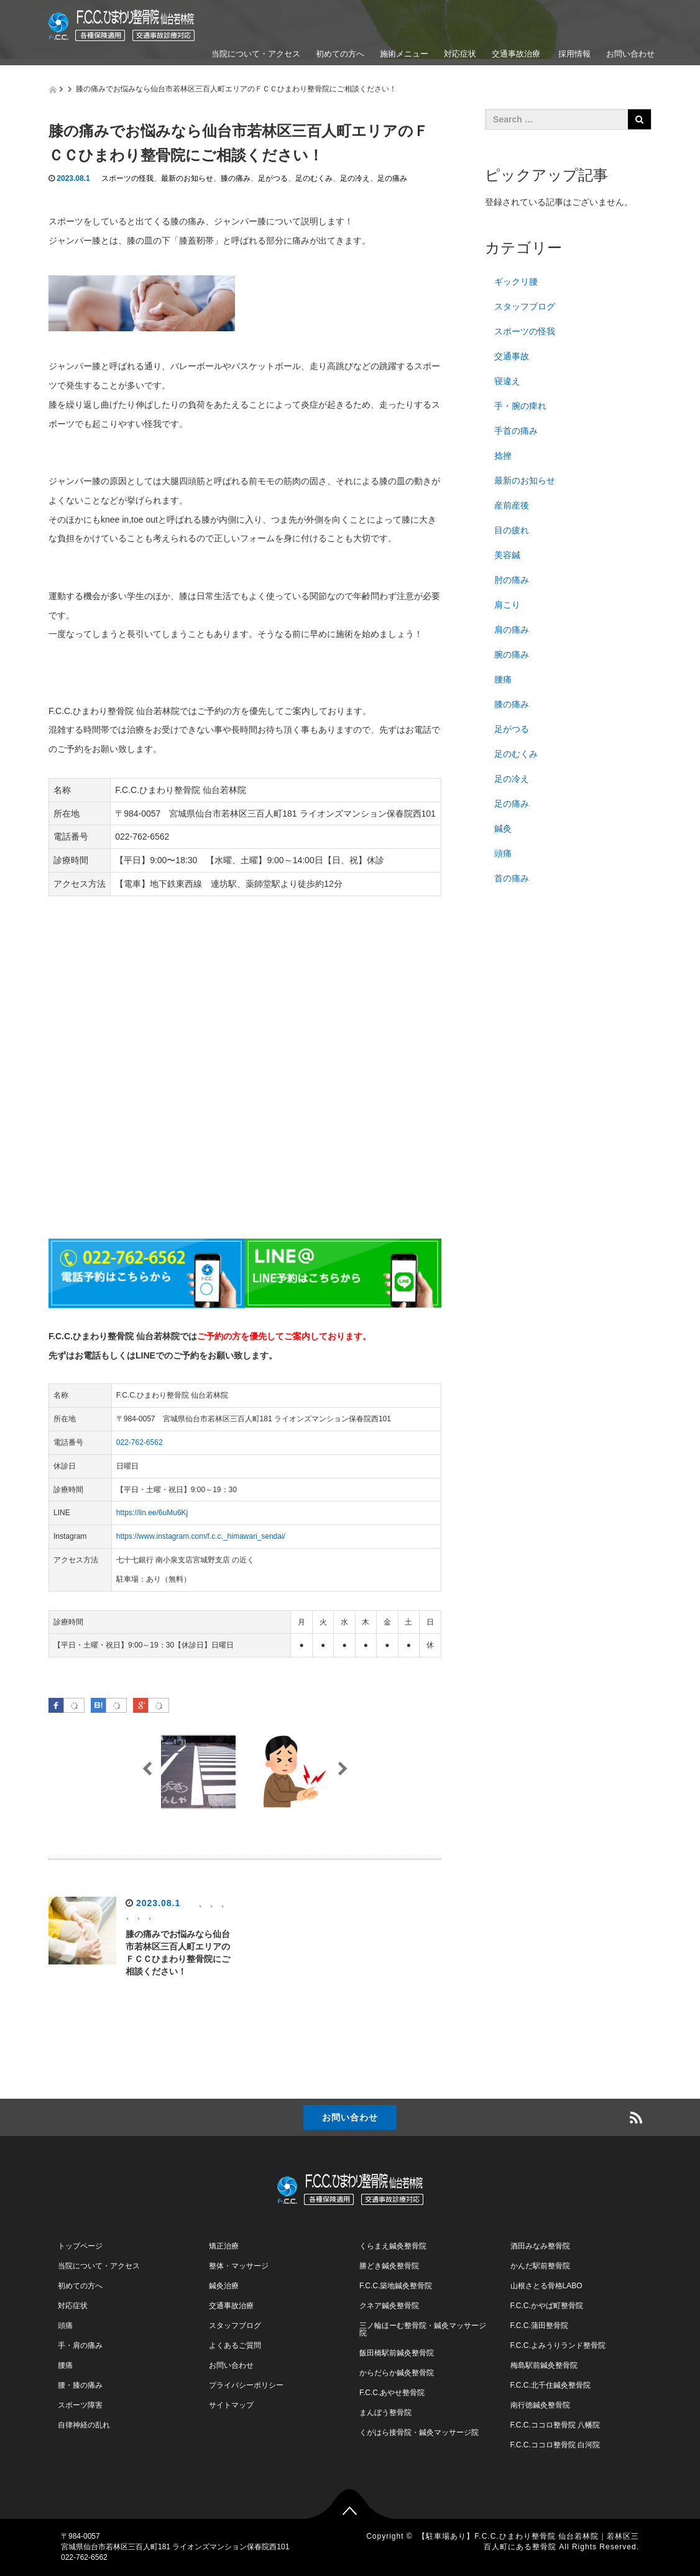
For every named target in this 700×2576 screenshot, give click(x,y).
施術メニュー (404, 53)
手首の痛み (516, 431)
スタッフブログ (524, 306)
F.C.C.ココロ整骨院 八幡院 (555, 2425)
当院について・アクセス (255, 53)
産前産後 (511, 505)
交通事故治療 (516, 53)
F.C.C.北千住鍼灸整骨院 (550, 2385)
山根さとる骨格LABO (546, 2285)
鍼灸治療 (224, 2285)
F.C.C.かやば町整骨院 (546, 2305)
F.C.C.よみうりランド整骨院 (558, 2345)
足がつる (273, 178)
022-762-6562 (139, 1442)
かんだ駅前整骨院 (540, 2266)
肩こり (507, 605)
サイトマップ (231, 2405)
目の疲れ (511, 530)
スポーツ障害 (80, 2405)
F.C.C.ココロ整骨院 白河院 (555, 2445)
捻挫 (503, 456)
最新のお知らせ (187, 178)
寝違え (507, 381)
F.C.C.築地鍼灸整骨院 (395, 2285)
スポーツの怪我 (127, 178)
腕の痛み (511, 654)
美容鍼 (507, 555)
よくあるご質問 (235, 2345)
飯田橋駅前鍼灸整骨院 (396, 2353)
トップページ (80, 2246)
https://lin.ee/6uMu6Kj (152, 1512)
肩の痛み (511, 630)
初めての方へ (340, 53)
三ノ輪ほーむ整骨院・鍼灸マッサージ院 (422, 2329)
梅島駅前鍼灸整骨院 (544, 2365)
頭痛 (503, 853)
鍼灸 (503, 828)
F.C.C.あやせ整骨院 (392, 2392)
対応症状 (460, 53)
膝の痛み (236, 178)
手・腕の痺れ (520, 406)
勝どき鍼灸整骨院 (389, 2266)
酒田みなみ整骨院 (540, 2246)
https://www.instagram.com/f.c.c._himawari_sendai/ (200, 1536)
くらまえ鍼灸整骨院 (392, 2246)
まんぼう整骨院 (385, 2412)
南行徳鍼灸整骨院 (540, 2405)
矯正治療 (224, 2246)
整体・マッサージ (239, 2266)
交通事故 (511, 356)
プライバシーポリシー (246, 2385)
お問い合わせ (630, 53)
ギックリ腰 (516, 281)
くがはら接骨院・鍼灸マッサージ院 (419, 2432)
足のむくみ (314, 178)
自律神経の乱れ (84, 2425)
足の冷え (355, 178)
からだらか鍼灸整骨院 (396, 2372)
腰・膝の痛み (80, 2385)
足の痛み (392, 178)
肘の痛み (511, 580)
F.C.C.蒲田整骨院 (539, 2325)
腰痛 (503, 679)
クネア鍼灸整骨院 (389, 2305)
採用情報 (573, 53)
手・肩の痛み (80, 2345)
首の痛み (511, 878)
